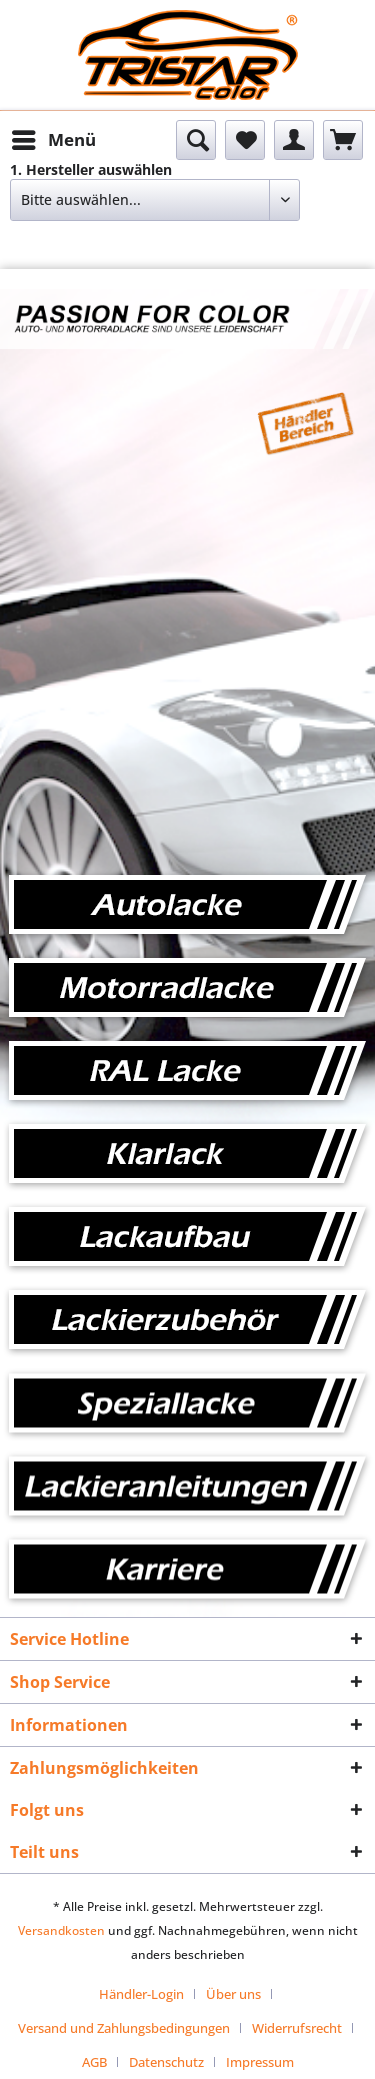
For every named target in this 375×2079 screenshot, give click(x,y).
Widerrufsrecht (297, 2028)
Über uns (233, 1994)
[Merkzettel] (245, 140)
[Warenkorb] (343, 140)
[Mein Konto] (294, 140)
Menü (54, 137)
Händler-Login (141, 1994)
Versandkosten (61, 1930)
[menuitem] (53, 140)
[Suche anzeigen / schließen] (196, 140)
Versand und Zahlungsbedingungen (124, 2028)
